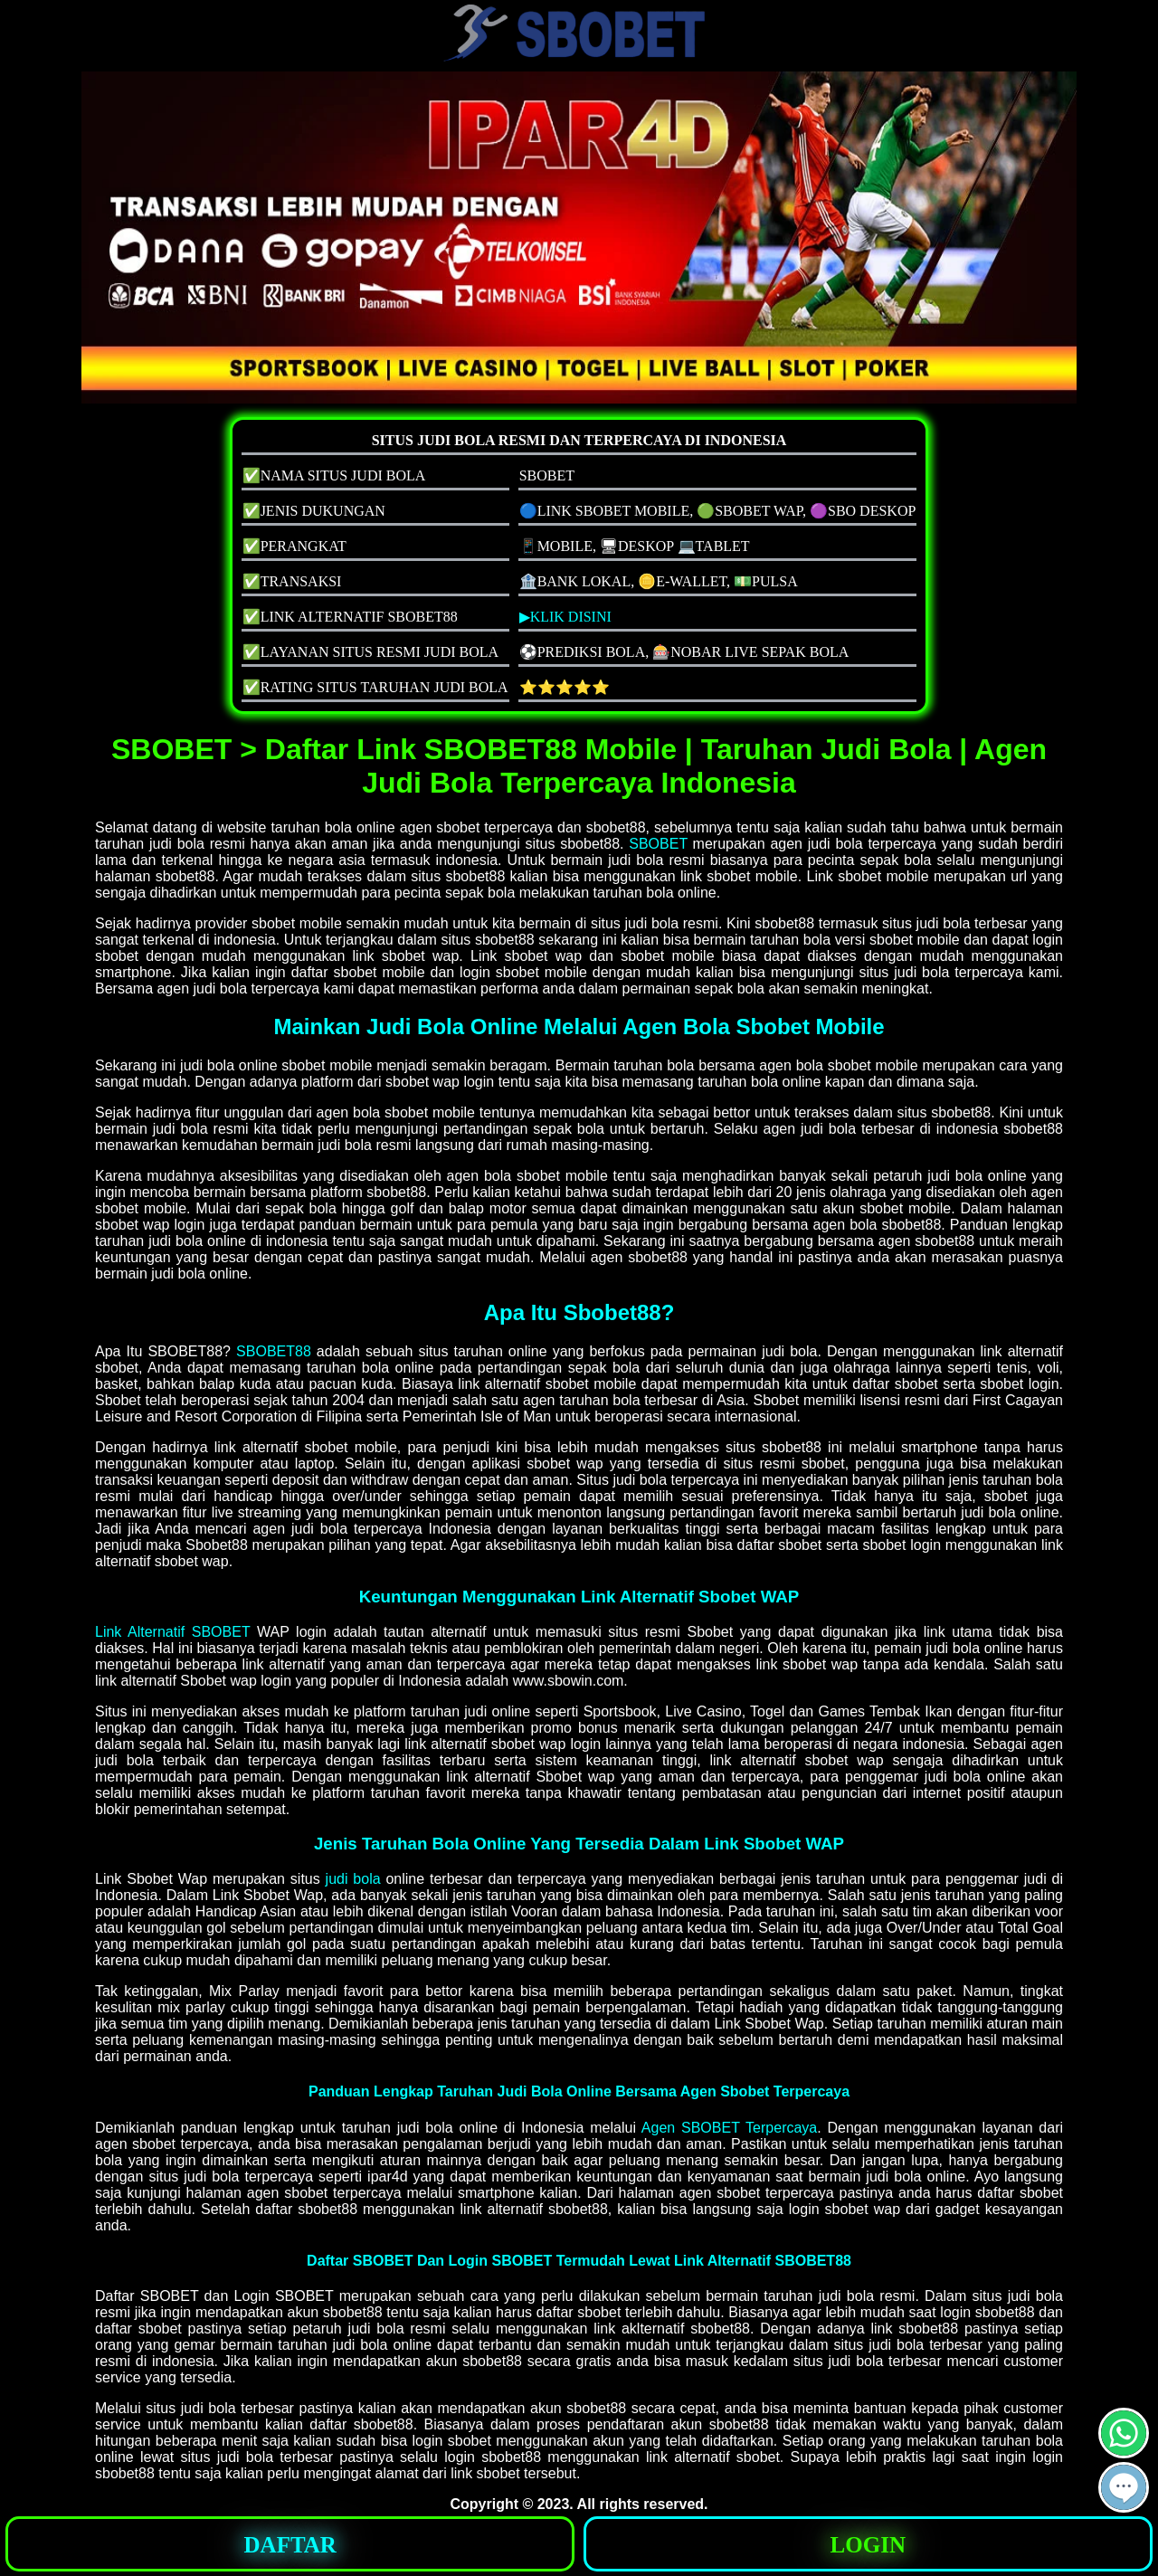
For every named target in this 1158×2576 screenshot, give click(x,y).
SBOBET (658, 843)
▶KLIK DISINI (565, 616)
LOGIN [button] (868, 2545)
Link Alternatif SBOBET (172, 1632)
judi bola (353, 1879)
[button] (1123, 2487)
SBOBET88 (273, 1351)
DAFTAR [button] (290, 2545)
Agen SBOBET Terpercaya (729, 2127)
